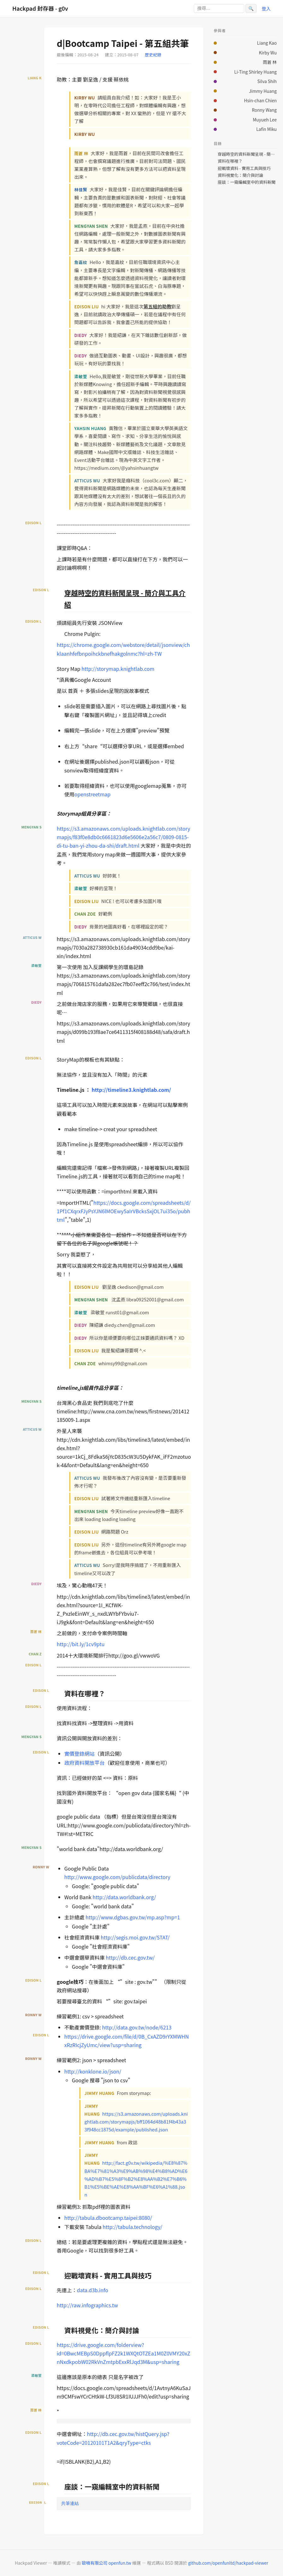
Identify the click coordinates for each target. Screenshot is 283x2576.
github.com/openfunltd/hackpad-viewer (228, 2563)
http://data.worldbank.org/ (124, 1897)
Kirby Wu (268, 52)
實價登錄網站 (79, 1753)
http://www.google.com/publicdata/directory (117, 1877)
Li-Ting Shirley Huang (255, 72)
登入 (266, 8)
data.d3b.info (92, 2290)
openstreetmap (92, 794)
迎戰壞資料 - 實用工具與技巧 (244, 168)
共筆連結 (70, 2503)
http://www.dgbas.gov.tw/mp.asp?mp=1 (133, 1917)
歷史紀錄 (153, 55)
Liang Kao (267, 43)
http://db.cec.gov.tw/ (130, 1957)
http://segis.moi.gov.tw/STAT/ (135, 1937)
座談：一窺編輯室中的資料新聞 (247, 182)
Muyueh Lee (265, 119)
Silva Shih (267, 81)
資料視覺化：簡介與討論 (240, 175)
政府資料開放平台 (84, 1762)
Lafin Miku (266, 129)
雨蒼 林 (270, 62)
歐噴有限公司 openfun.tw (106, 2563)
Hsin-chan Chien (260, 100)
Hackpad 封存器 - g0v (40, 8)
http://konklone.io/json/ (92, 2071)
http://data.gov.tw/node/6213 (136, 2027)
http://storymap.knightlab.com (118, 668)
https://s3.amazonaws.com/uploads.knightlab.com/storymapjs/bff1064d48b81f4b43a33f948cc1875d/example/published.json (136, 2121)
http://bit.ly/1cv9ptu (81, 1644)
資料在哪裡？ (230, 161)
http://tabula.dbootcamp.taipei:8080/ (108, 2217)
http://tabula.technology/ (133, 2227)
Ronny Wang (264, 110)
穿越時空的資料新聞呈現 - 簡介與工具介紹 (247, 154)
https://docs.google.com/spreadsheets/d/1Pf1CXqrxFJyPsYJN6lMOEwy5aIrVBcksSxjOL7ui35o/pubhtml (124, 1211)
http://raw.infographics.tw (87, 2305)
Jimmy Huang (263, 91)
